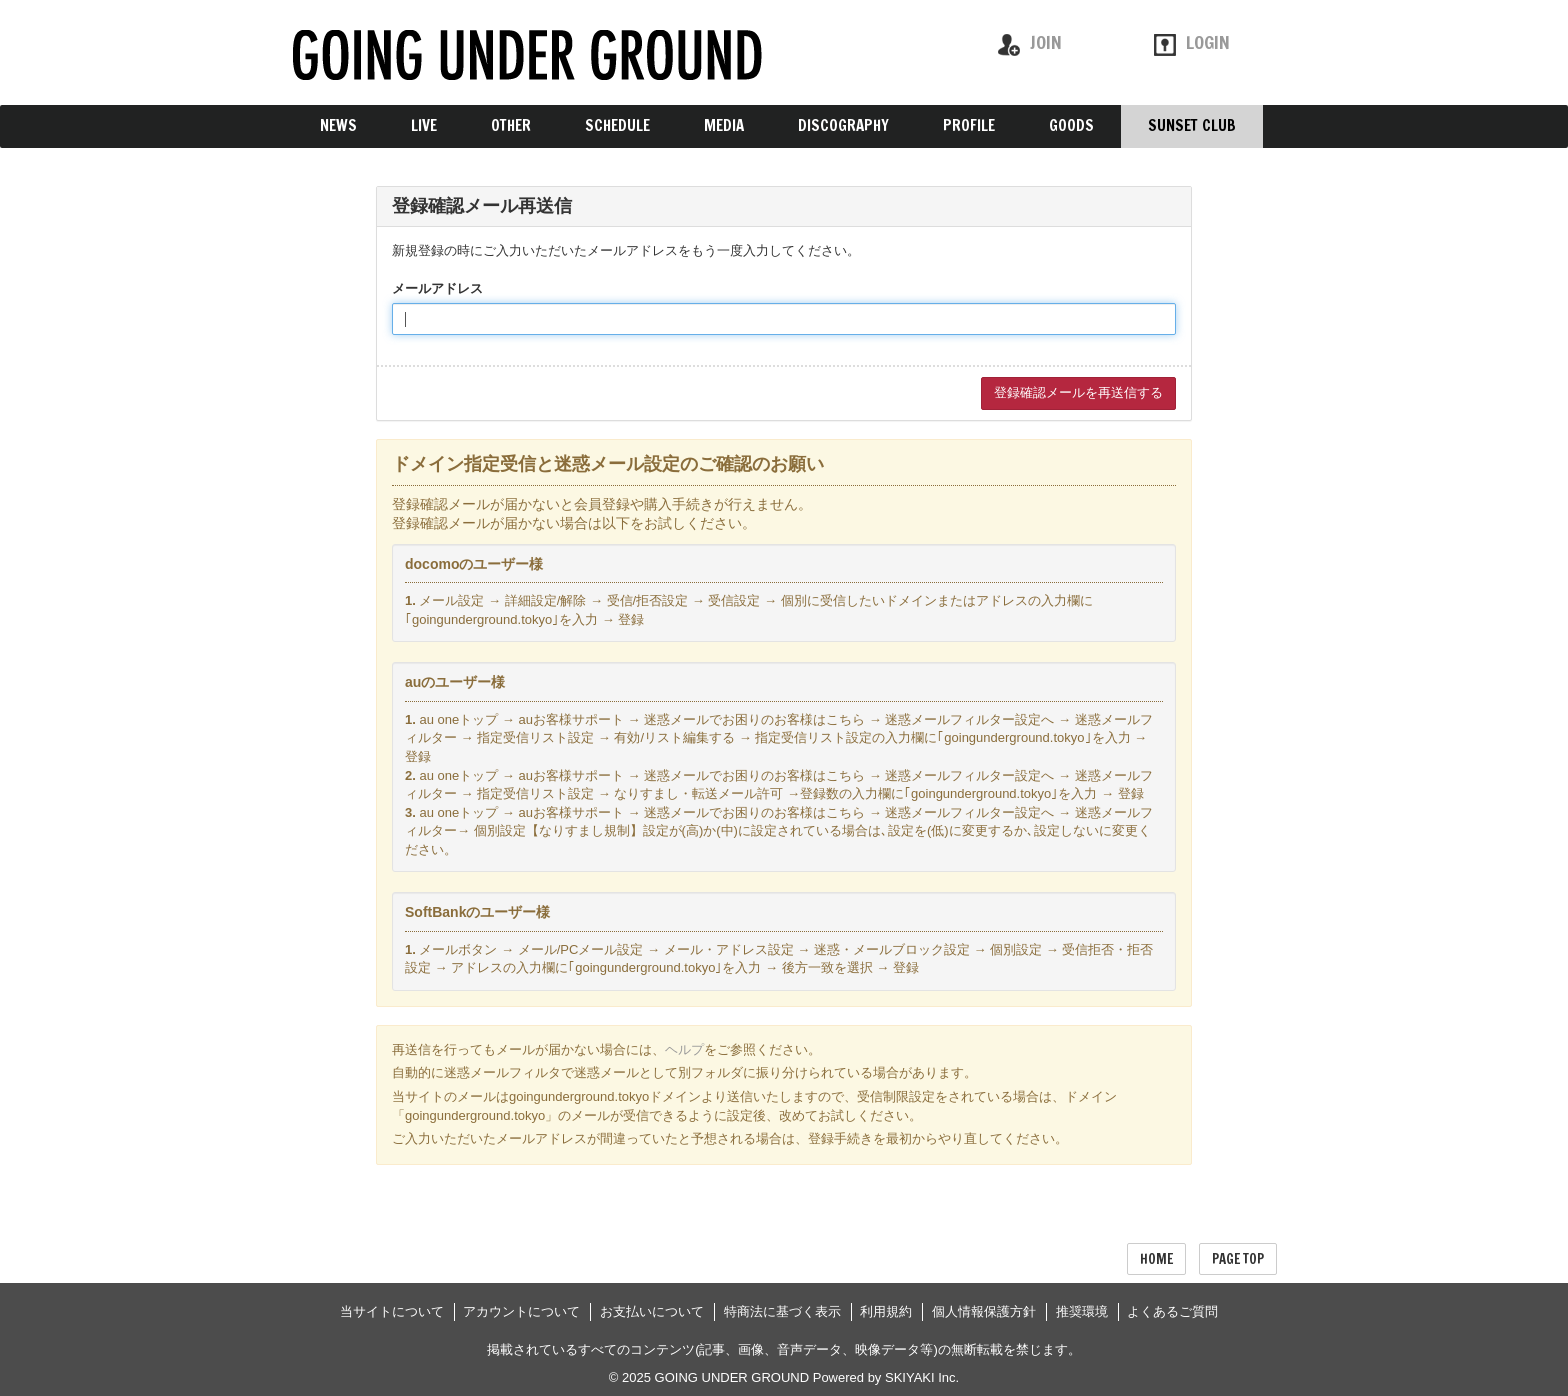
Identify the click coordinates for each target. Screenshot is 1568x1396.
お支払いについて (652, 1311)
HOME (1156, 1259)
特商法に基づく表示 (782, 1311)
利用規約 (886, 1311)
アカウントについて (521, 1311)
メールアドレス (437, 288)
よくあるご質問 (1172, 1311)
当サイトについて (392, 1311)
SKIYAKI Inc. (922, 1377)
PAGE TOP (1238, 1259)
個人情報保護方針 (984, 1311)
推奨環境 (1082, 1311)
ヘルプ (684, 1049)
